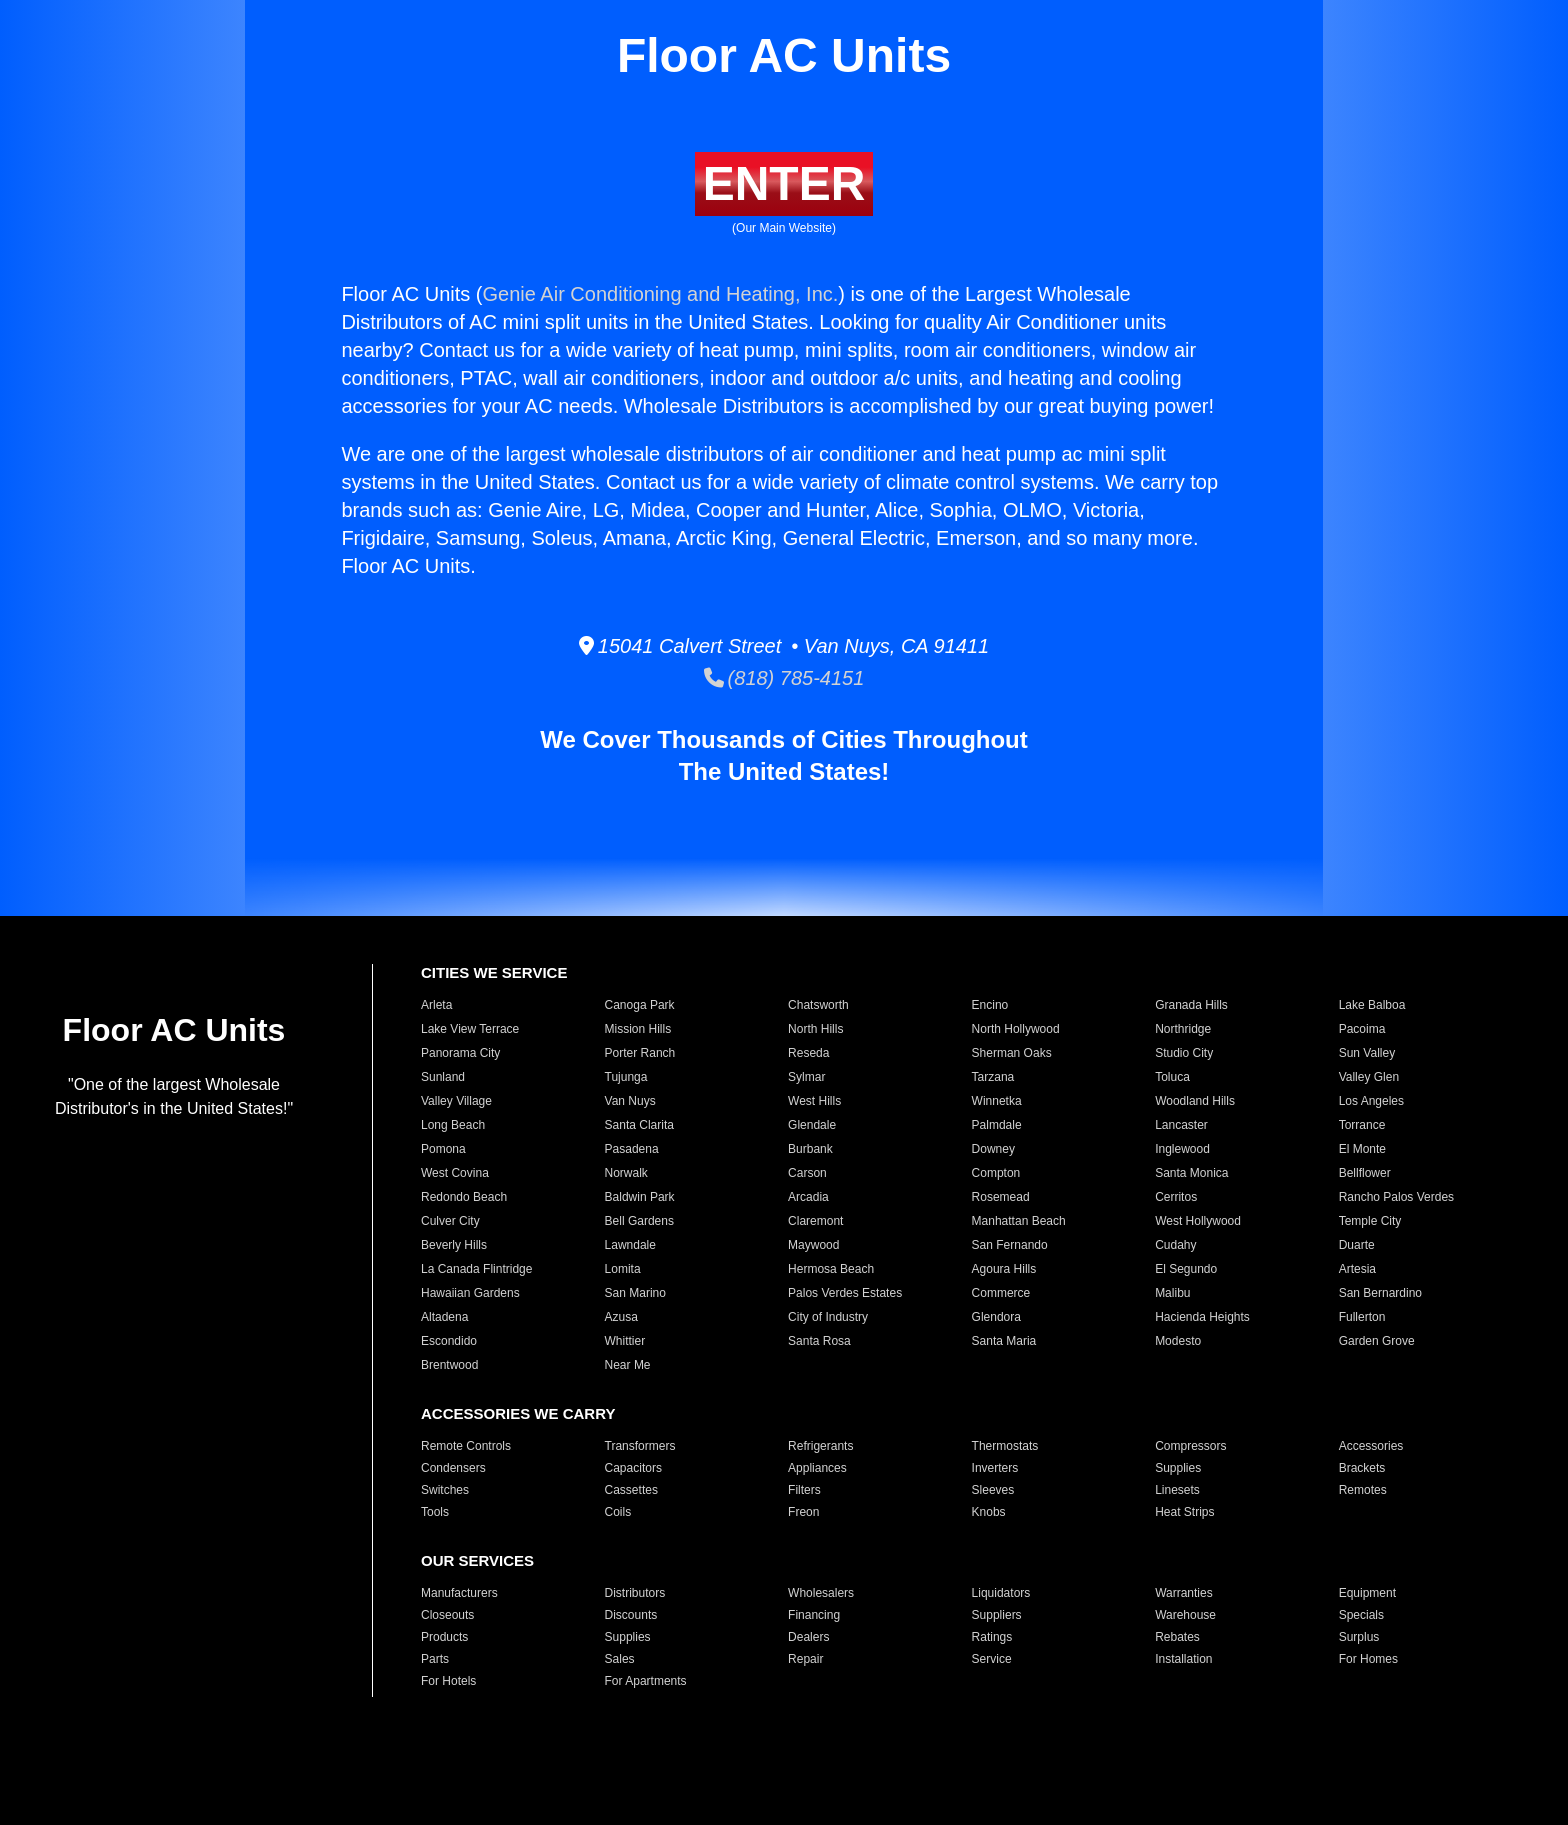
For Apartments (646, 1681)
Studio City (1184, 1053)
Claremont (815, 1221)
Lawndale (630, 1245)
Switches (445, 1490)
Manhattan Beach (1019, 1221)
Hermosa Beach (831, 1269)
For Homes (1368, 1659)
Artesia (1357, 1269)
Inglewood (1182, 1149)
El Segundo (1186, 1269)
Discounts (631, 1615)
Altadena (444, 1317)
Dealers (808, 1637)
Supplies (1178, 1468)
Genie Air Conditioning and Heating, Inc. (661, 294)
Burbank (810, 1149)
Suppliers (997, 1615)
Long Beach (453, 1125)
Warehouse (1185, 1615)
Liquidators (1001, 1593)
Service (992, 1659)
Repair (805, 1659)
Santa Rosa (819, 1341)
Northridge (1183, 1029)
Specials (1361, 1615)
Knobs (989, 1512)
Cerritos (1176, 1197)
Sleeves (993, 1490)
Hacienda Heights (1202, 1317)
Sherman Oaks (1012, 1053)
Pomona (443, 1149)
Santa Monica (1191, 1173)
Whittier (625, 1341)
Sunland (443, 1077)
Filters (804, 1490)
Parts (435, 1659)
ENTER (784, 183)
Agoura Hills (1004, 1269)
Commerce (1001, 1293)
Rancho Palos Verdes (1396, 1197)
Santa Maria (1004, 1341)
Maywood (813, 1245)
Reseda (808, 1053)
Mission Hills (638, 1029)
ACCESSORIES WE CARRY (518, 1413)
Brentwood (449, 1365)
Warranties (1184, 1593)
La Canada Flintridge (476, 1269)
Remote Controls (466, 1446)
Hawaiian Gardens (470, 1293)
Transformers (640, 1446)
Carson (807, 1173)
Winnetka (997, 1101)
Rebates (1177, 1637)
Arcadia (808, 1197)
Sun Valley (1367, 1053)
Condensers (453, 1468)
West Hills (814, 1101)
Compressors (1190, 1446)
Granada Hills (1191, 1005)
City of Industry (828, 1317)
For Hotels (448, 1681)
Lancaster (1181, 1125)
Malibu (1172, 1293)
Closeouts (447, 1615)
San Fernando (1010, 1245)
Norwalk (626, 1173)
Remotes (1363, 1490)
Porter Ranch (640, 1053)
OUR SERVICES (477, 1560)
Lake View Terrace (470, 1029)
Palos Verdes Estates (845, 1293)
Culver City (450, 1221)
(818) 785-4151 (784, 678)
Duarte (1357, 1245)
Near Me (628, 1365)
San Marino (635, 1293)
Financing (814, 1615)
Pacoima (1362, 1029)
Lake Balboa (1372, 1005)
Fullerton (1362, 1317)
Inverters (995, 1468)
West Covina (455, 1173)
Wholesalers (821, 1593)
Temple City (1370, 1221)
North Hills (815, 1029)
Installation (1183, 1659)
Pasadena (632, 1149)
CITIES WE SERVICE (494, 972)
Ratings (992, 1637)
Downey (993, 1149)
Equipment (1367, 1593)
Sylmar (806, 1077)
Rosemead (1001, 1197)
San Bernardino (1380, 1293)
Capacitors (633, 1468)
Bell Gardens (639, 1221)
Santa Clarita (639, 1125)
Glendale (812, 1125)
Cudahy (1175, 1245)
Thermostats (1005, 1446)
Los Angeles (1371, 1101)
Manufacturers (459, 1593)
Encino (990, 1005)
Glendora (996, 1317)
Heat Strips (1184, 1512)
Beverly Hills (454, 1245)
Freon (803, 1512)
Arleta (436, 1005)
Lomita (623, 1269)
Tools (435, 1512)
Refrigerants (820, 1446)
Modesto (1178, 1341)
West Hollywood (1198, 1221)
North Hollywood (1016, 1029)
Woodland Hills (1195, 1101)
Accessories (1371, 1446)
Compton (996, 1173)
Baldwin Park (640, 1197)
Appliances (817, 1468)
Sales (620, 1659)
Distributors (635, 1593)
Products (444, 1637)
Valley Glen (1369, 1077)
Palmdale (997, 1125)
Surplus (1359, 1637)
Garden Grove (1377, 1341)
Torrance (1362, 1125)
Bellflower (1365, 1173)
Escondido (449, 1341)
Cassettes (631, 1490)
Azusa (621, 1317)
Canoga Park (640, 1005)
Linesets (1177, 1490)
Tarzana (993, 1077)
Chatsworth (818, 1005)
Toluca (1172, 1077)
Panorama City (460, 1053)
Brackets (1362, 1468)
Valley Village (456, 1101)
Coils (618, 1512)
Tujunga (626, 1077)
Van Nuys (630, 1101)
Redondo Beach (464, 1197)
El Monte (1362, 1149)
